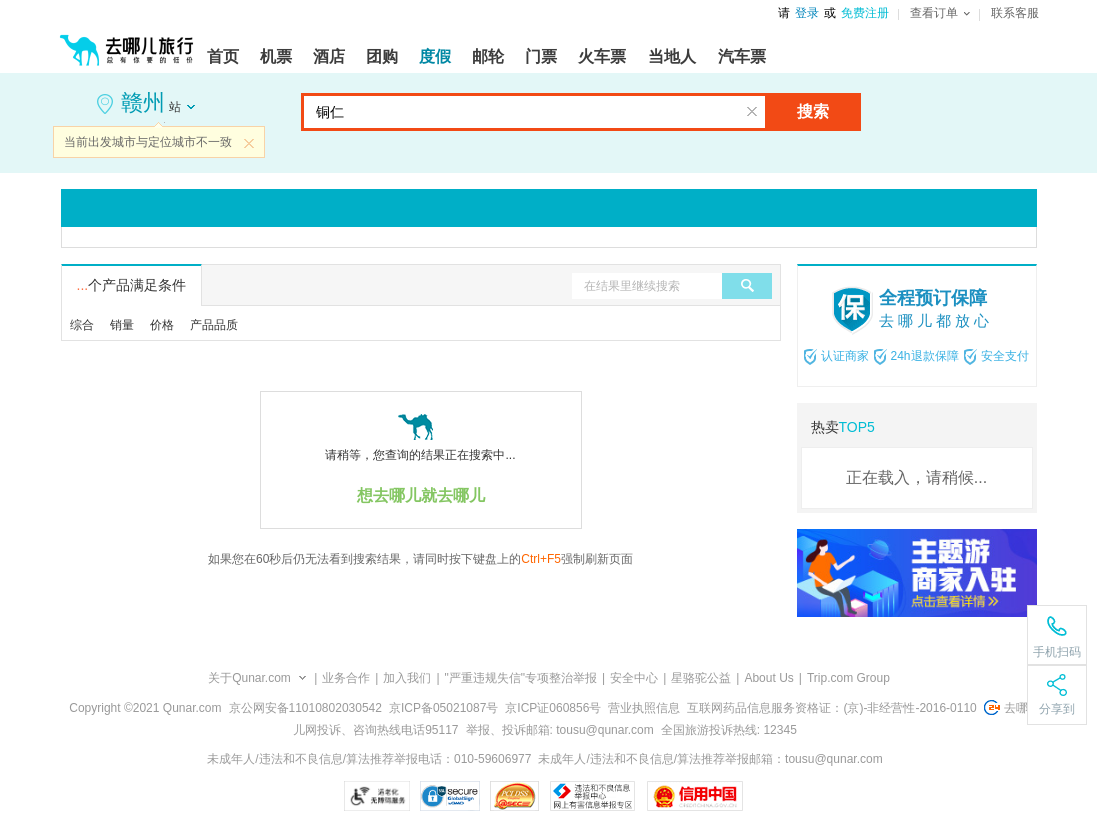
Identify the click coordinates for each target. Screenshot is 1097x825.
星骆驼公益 (701, 678)
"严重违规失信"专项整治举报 (521, 678)
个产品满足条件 (132, 285)
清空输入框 (752, 112)
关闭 (249, 143)
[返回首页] (127, 42)
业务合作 (346, 678)
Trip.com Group (848, 678)
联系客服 (1015, 13)
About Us (768, 678)
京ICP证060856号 (553, 708)
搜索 (813, 111)
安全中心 (634, 678)
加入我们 (407, 678)
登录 (807, 13)
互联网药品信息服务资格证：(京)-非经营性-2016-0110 (831, 708)
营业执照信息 (644, 708)
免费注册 (865, 13)
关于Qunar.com (249, 678)
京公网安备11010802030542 (305, 708)
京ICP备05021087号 (443, 708)
